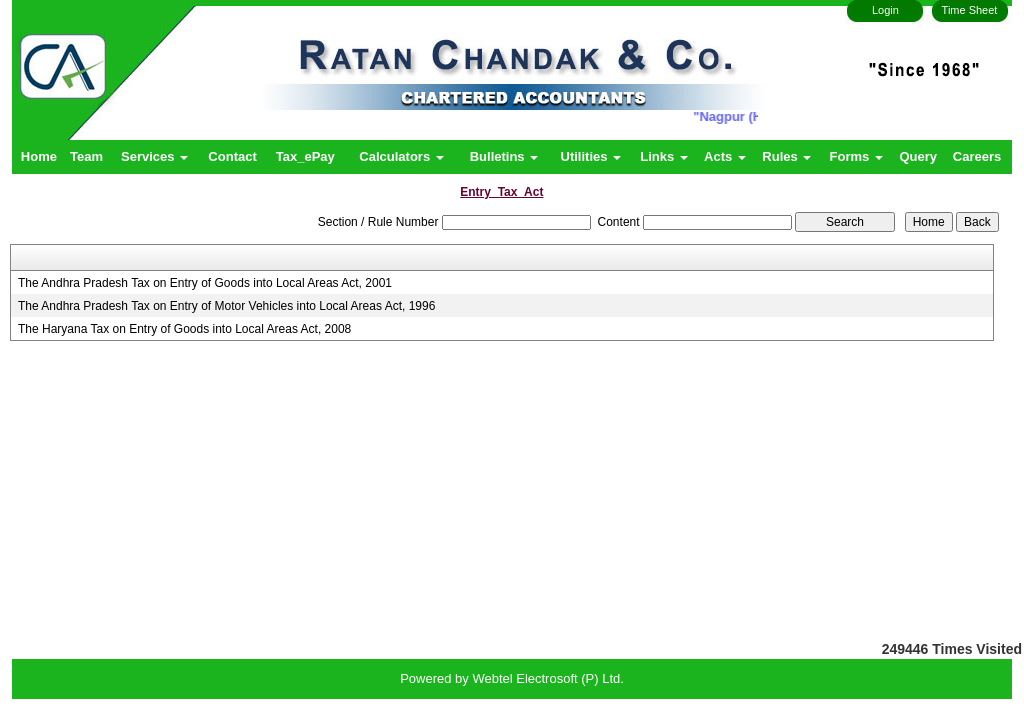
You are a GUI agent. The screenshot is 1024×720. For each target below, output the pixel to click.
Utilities (591, 156)
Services (154, 156)
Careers (977, 156)
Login (885, 10)
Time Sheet (970, 10)
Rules (786, 156)
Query (918, 156)
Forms (856, 156)
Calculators (401, 156)
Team (86, 156)
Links (664, 156)
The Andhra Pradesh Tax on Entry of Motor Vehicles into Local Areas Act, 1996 (226, 306)
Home (39, 156)
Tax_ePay (305, 156)
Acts (725, 156)
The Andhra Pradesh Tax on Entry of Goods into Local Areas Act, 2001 (205, 283)
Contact (232, 156)
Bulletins (504, 156)
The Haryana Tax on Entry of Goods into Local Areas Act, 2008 (184, 329)
